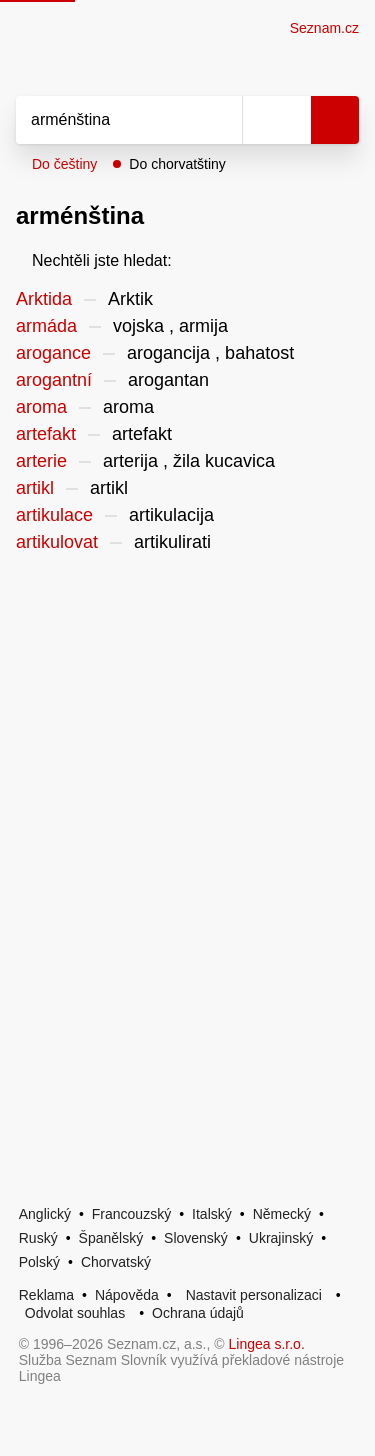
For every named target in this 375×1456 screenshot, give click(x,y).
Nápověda (127, 1295)
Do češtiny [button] (64, 164)
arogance (53, 353)
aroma (41, 407)
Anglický (45, 1214)
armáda (46, 326)
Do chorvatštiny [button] (177, 164)
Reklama (46, 1295)
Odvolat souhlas (75, 1313)
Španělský (111, 1238)
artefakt (46, 434)
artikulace (54, 515)
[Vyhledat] (107, 120)
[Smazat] (220, 120)
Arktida (44, 299)
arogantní (54, 380)
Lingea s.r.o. (267, 1344)
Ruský (38, 1238)
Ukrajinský (281, 1238)
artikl (35, 488)
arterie (41, 461)
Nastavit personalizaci (254, 1295)
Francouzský (131, 1214)
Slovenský (196, 1238)
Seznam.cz (324, 28)
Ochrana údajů (198, 1313)
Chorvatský (116, 1262)
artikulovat (57, 542)
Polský (39, 1262)
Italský (212, 1214)
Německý (282, 1214)
